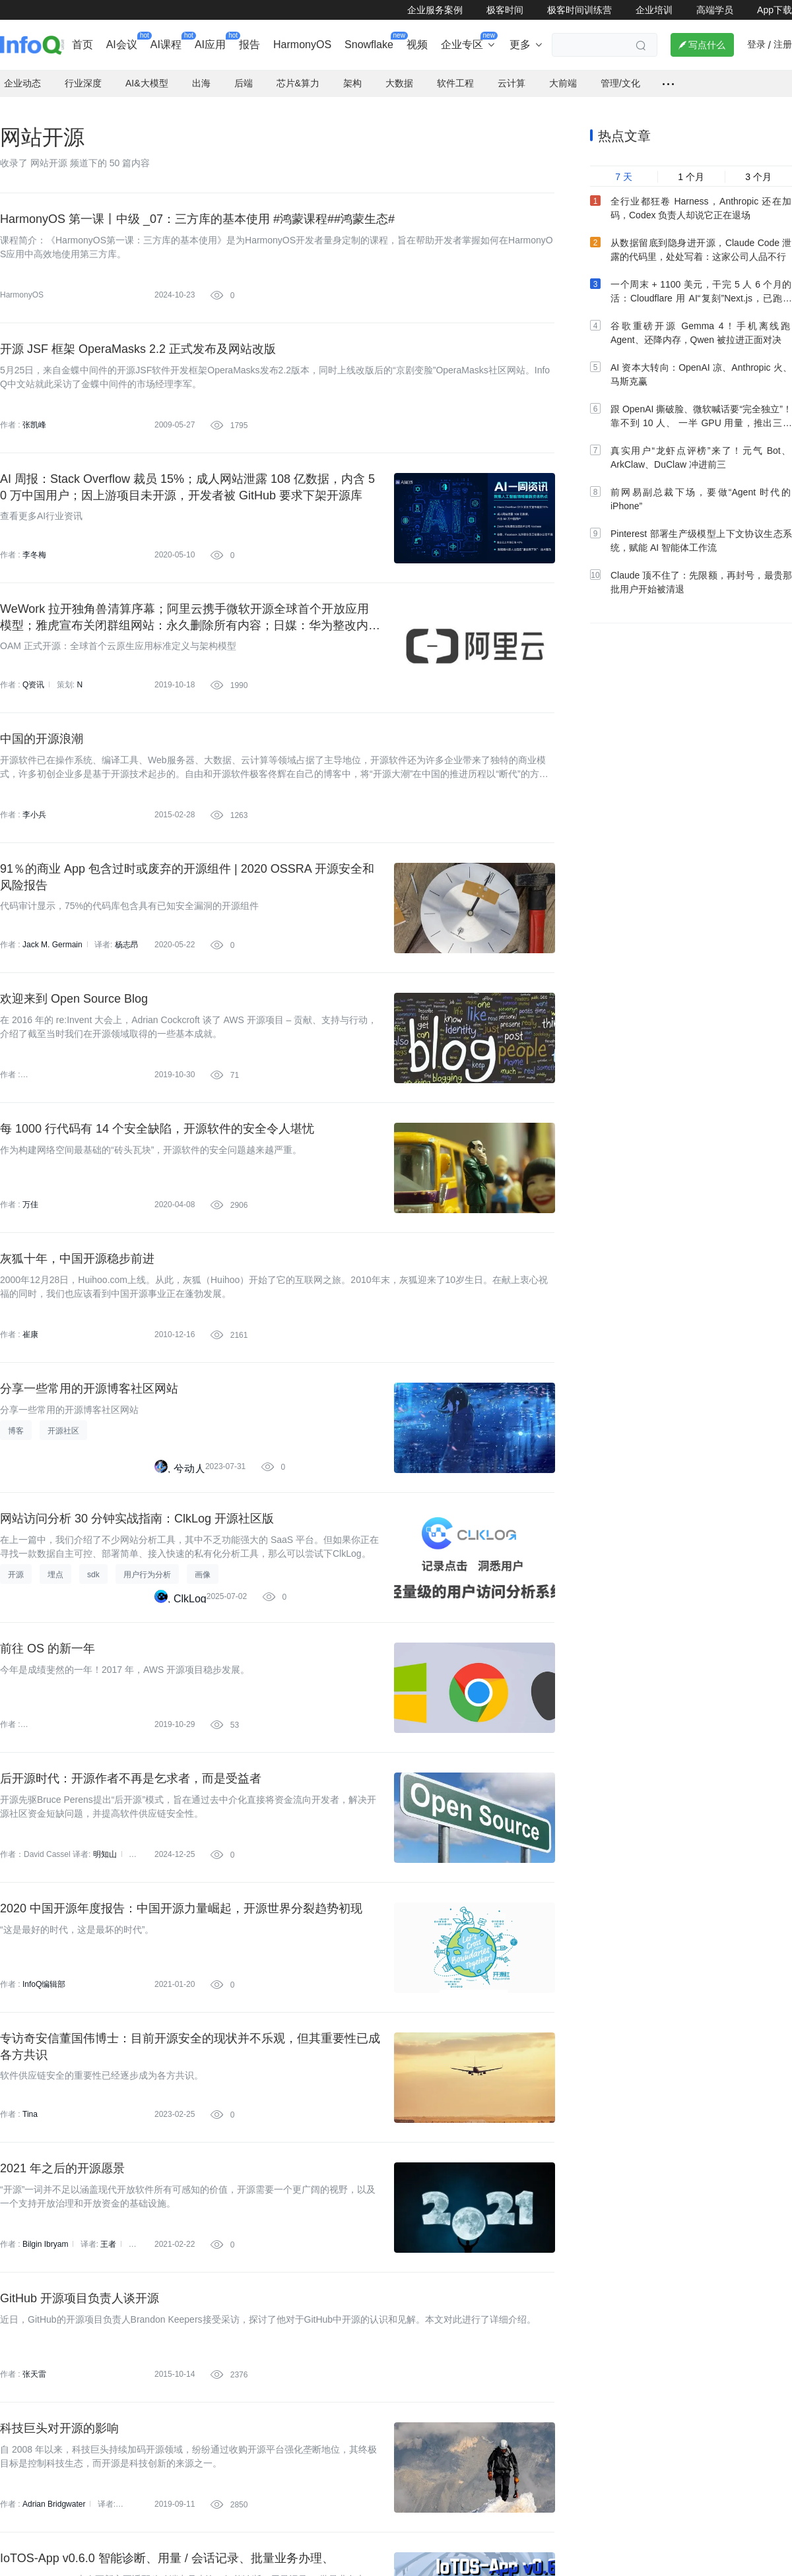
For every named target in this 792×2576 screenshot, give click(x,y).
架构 (352, 72)
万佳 (30, 1194)
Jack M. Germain (52, 934)
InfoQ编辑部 (43, 1973)
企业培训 (654, 10)
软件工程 (455, 72)
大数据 (399, 72)
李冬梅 (34, 544)
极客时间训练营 (579, 10)
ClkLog (190, 1587)
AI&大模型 (146, 72)
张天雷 (34, 2363)
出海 (201, 72)
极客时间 (504, 10)
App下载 (774, 10)
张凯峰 (34, 414)
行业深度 (83, 72)
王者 (108, 2233)
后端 (243, 72)
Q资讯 (33, 674)
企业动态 (22, 72)
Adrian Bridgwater (53, 2493)
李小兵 (34, 804)
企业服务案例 (435, 10)
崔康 (30, 1324)
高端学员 (714, 10)
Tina (30, 2103)
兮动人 (189, 1457)
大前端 (563, 72)
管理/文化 (620, 72)
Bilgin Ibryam (45, 2233)
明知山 (105, 1843)
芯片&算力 (298, 72)
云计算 (511, 72)
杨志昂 (127, 934)
